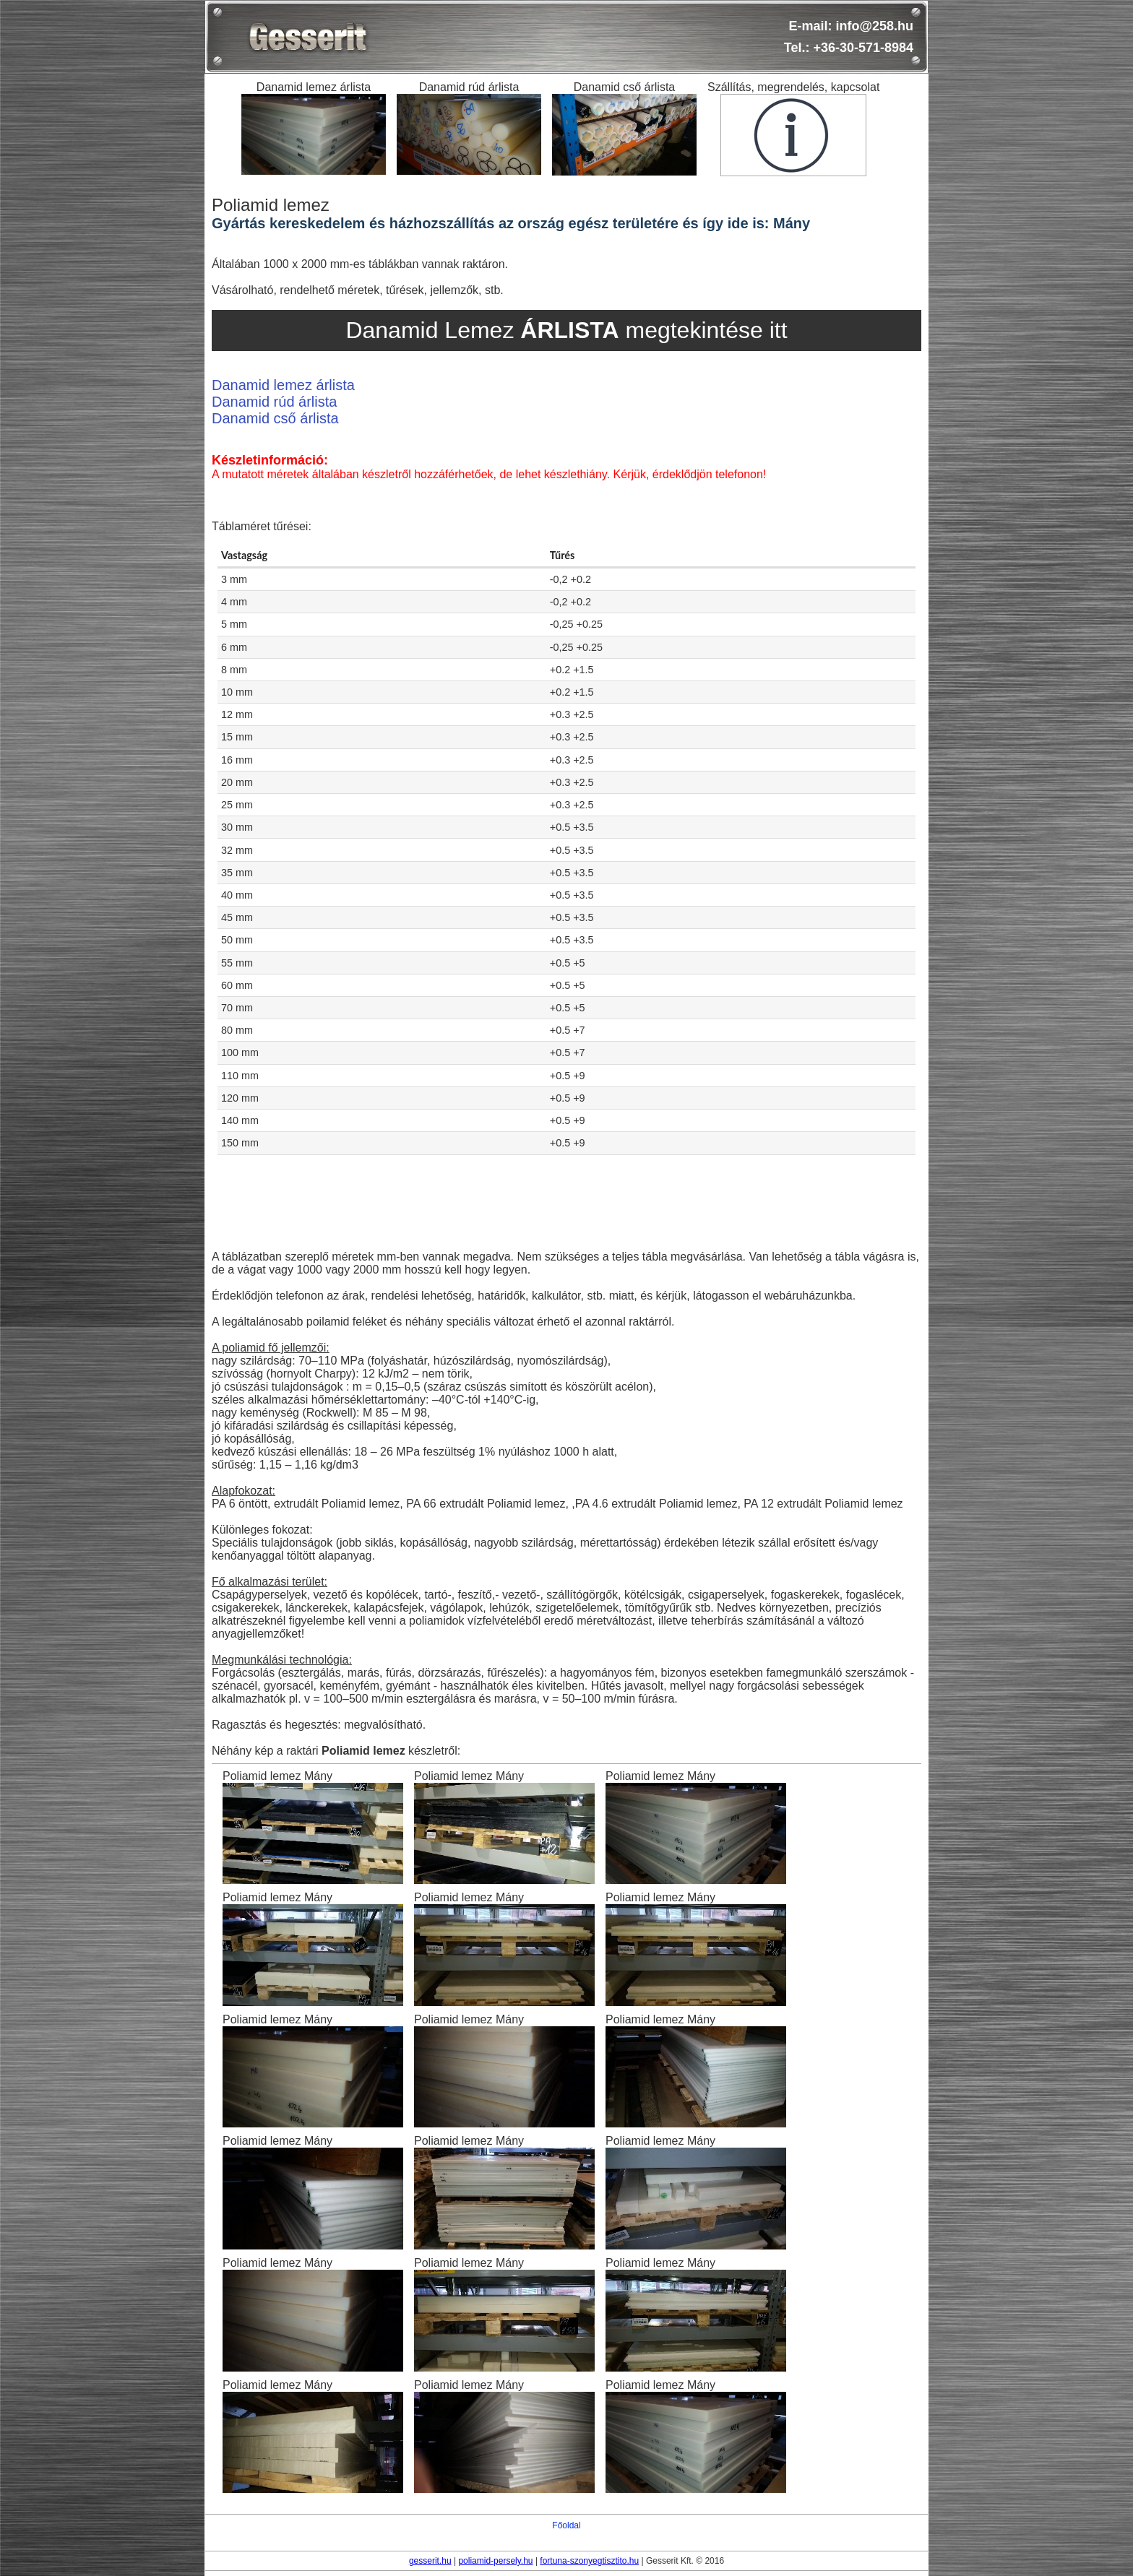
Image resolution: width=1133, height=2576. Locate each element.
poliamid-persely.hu (495, 2561)
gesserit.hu (430, 2561)
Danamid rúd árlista (274, 402)
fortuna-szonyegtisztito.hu (589, 2561)
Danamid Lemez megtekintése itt (566, 330)
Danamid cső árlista (275, 418)
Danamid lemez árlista (283, 385)
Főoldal (566, 2525)
